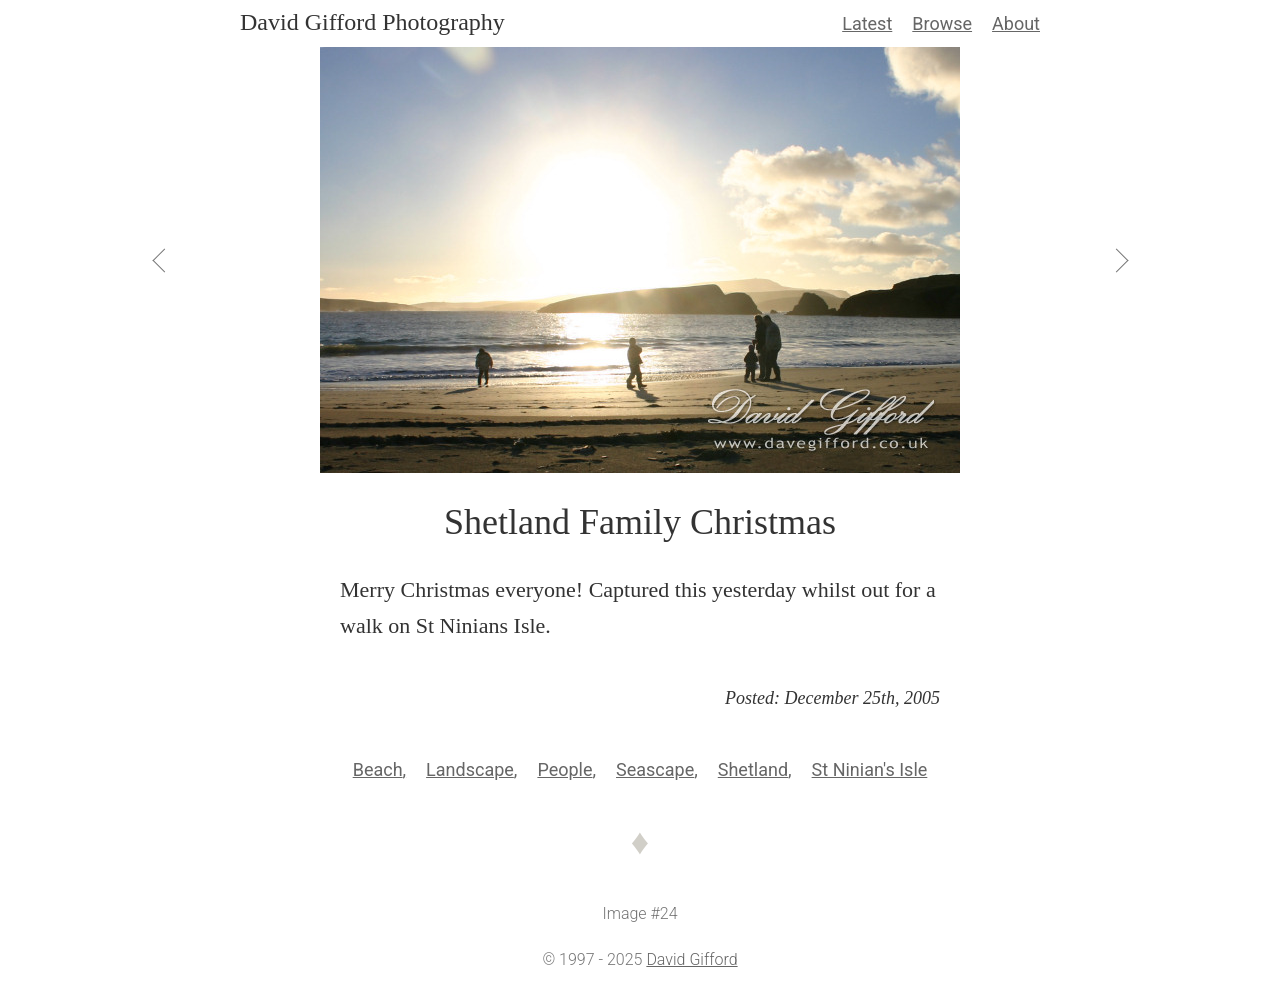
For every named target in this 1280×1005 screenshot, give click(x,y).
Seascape (655, 769)
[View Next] (1120, 260)
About (1016, 23)
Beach (378, 769)
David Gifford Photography (372, 22)
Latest (867, 23)
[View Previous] (160, 260)
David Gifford (691, 959)
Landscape (470, 769)
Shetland (753, 769)
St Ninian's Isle (870, 769)
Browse (942, 23)
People (564, 769)
